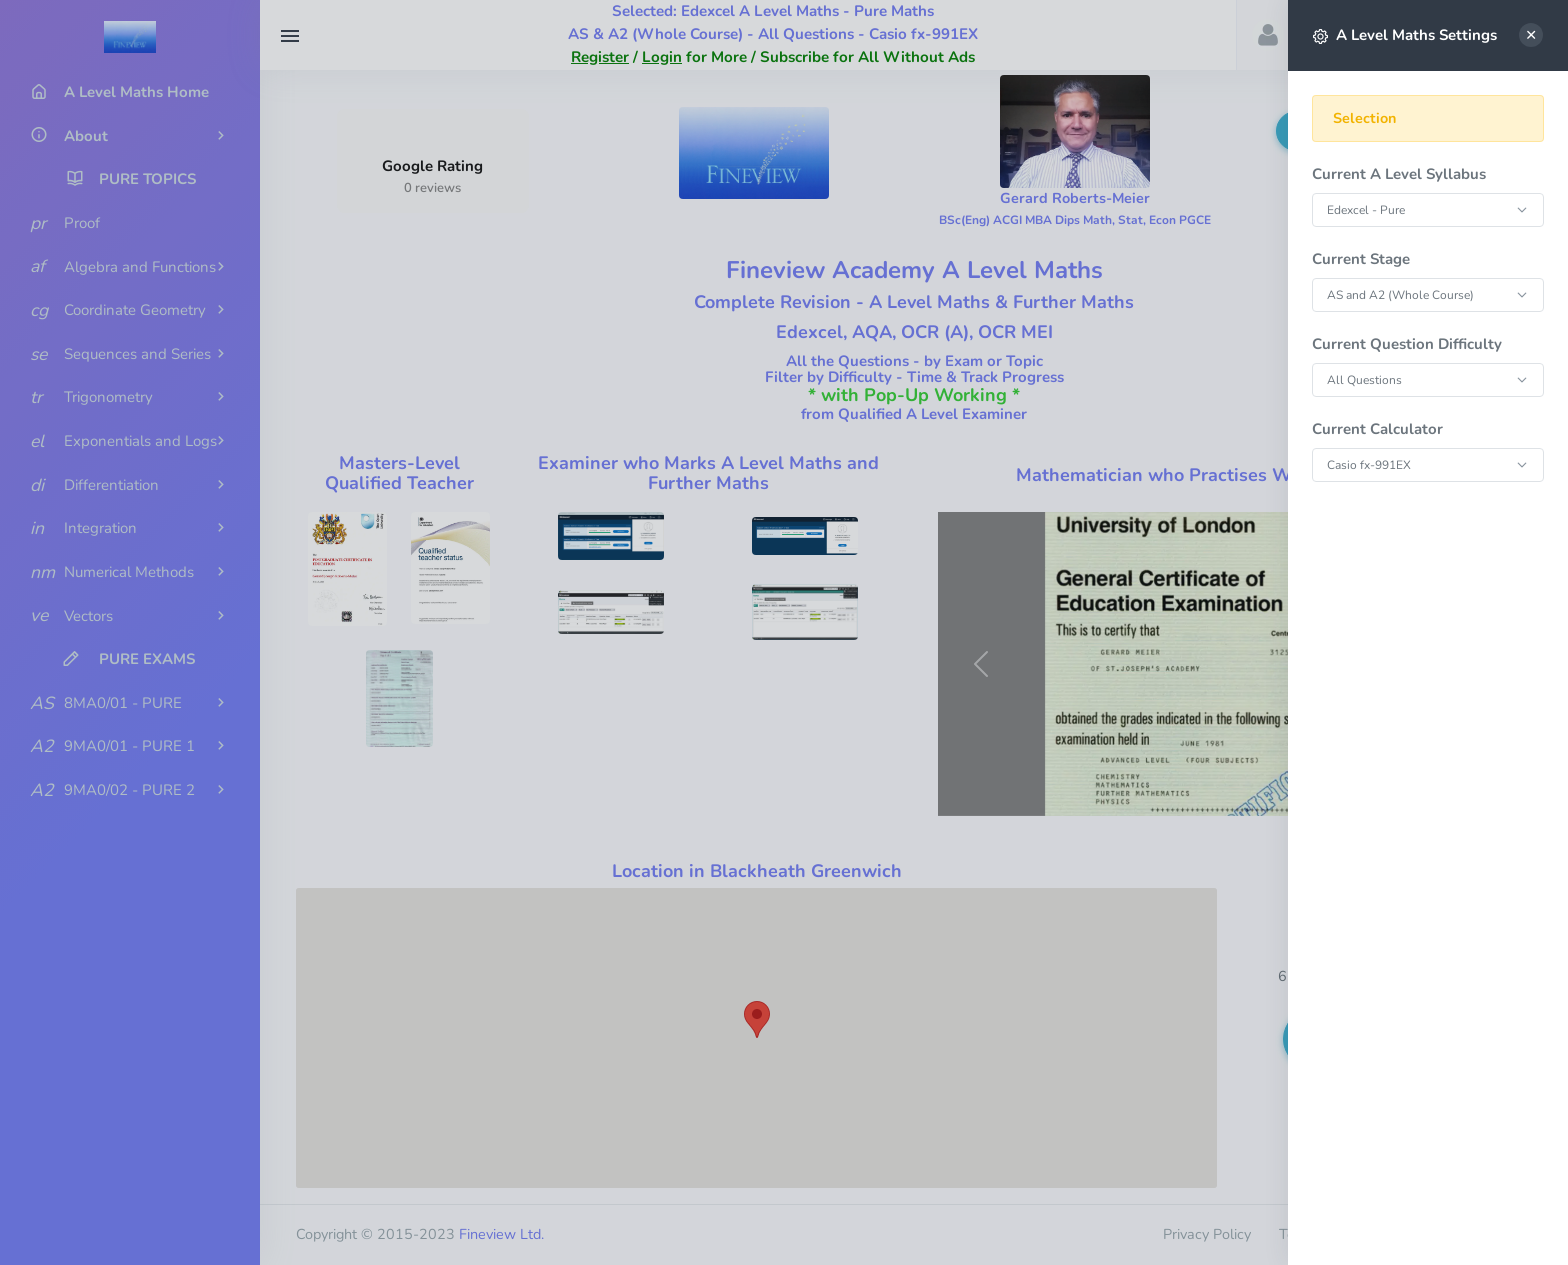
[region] (1428, 663)
